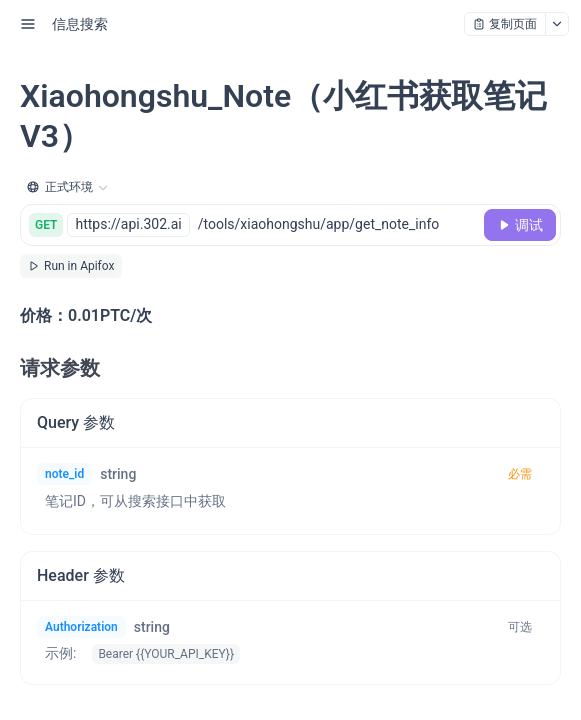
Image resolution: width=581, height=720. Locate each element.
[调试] (520, 225)
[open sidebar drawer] (28, 24)
